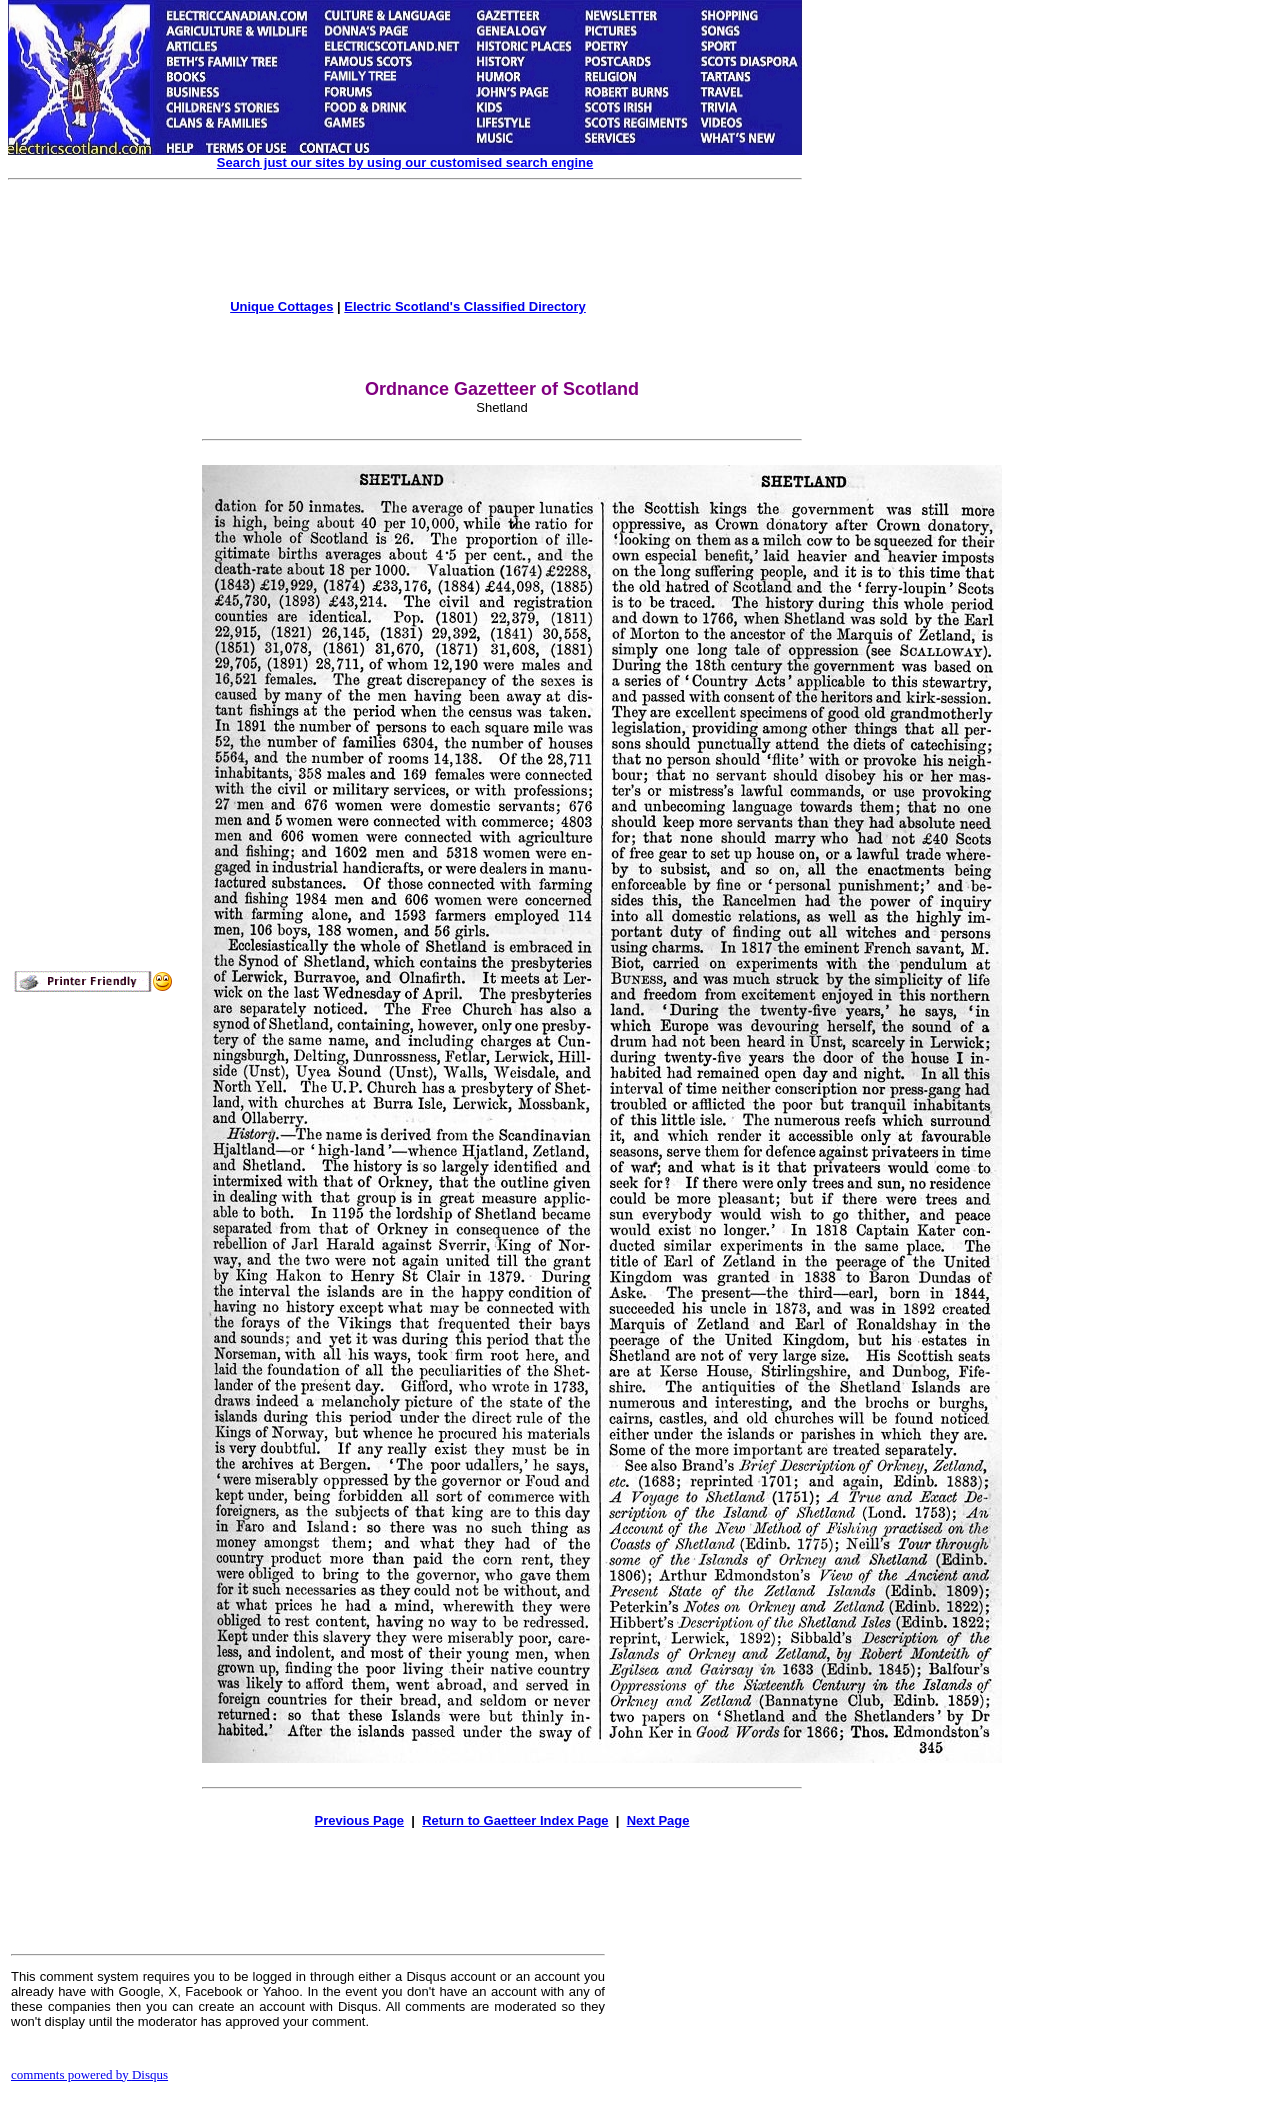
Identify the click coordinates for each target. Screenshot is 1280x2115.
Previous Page (359, 1820)
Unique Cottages (281, 306)
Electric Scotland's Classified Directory (465, 306)
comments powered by (89, 2074)
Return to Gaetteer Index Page (515, 1820)
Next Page (658, 1820)
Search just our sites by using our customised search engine (405, 162)
